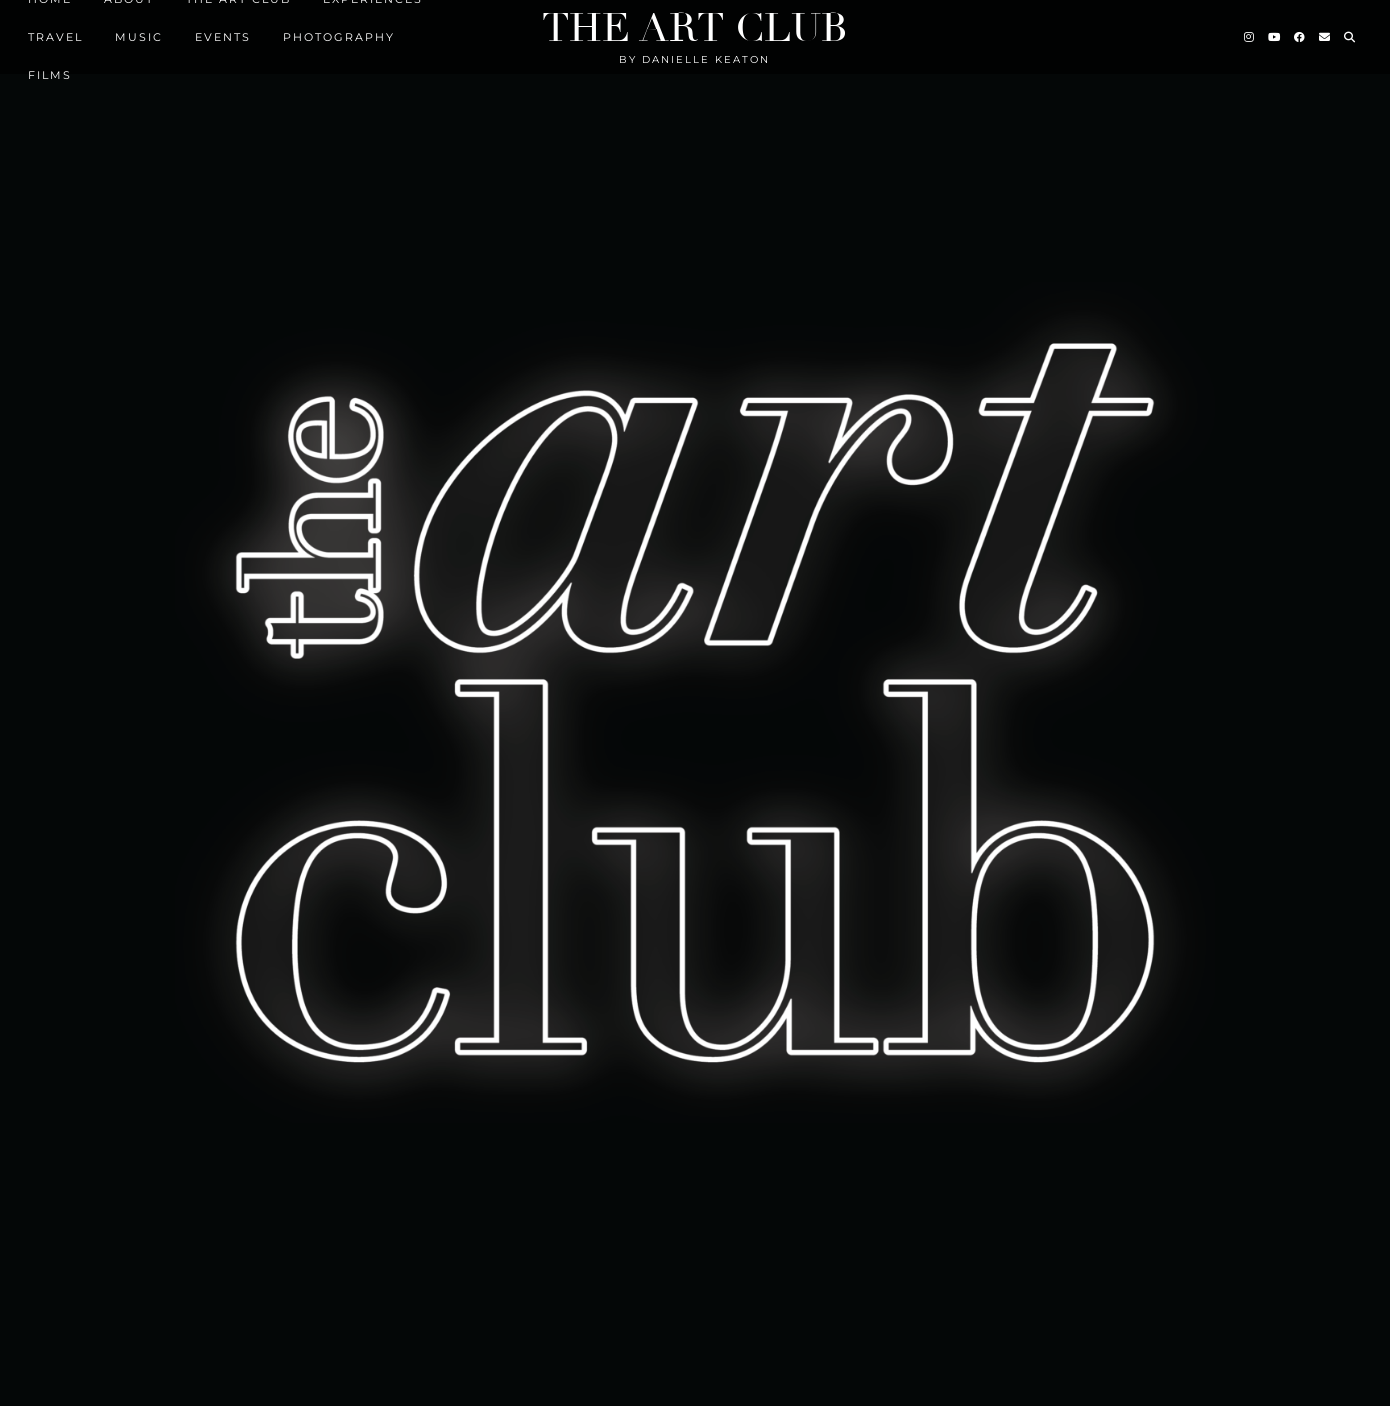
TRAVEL (55, 37)
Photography (339, 37)
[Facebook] (1300, 37)
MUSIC (139, 37)
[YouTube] (1275, 37)
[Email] (1325, 37)
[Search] (1350, 37)
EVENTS (223, 37)
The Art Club (695, 28)
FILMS (50, 75)
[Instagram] (1250, 37)
